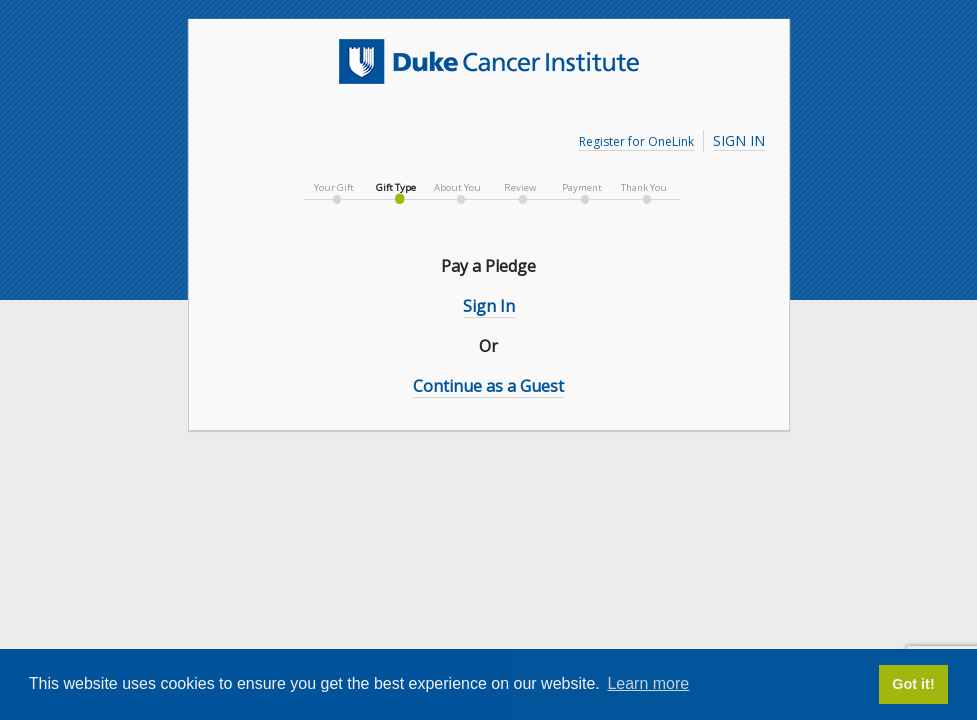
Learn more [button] (648, 683)
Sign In (739, 140)
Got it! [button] (913, 684)
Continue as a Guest (488, 386)
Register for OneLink (636, 141)
